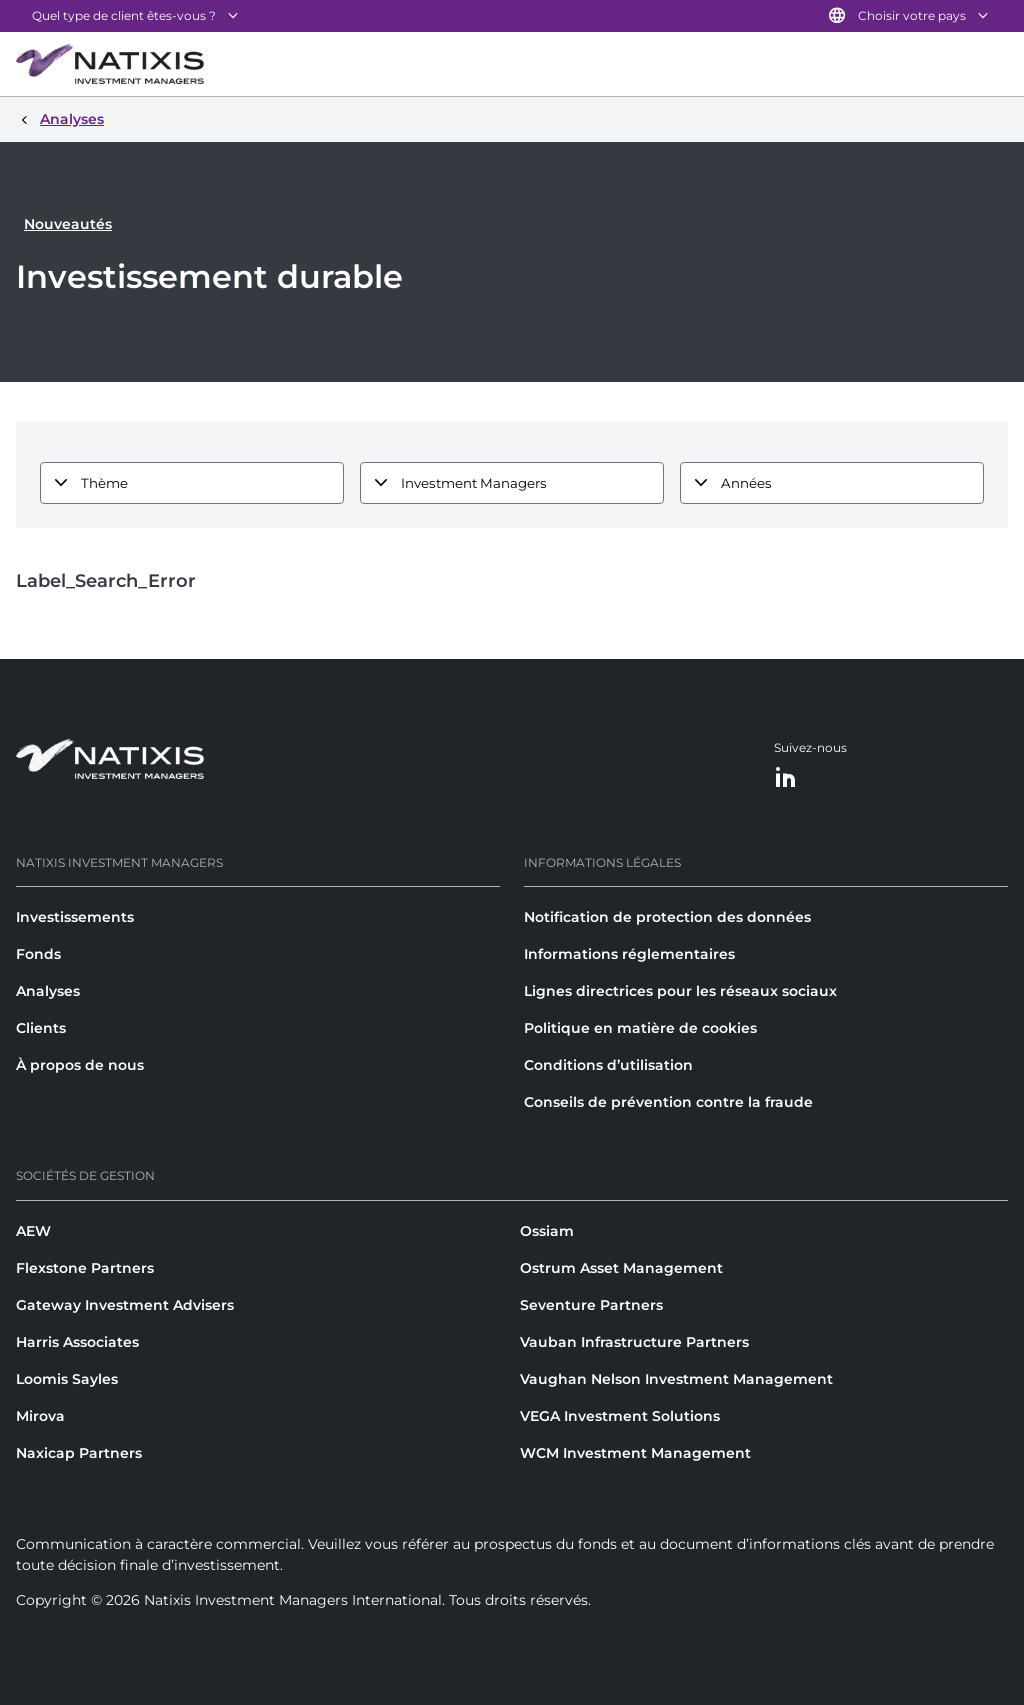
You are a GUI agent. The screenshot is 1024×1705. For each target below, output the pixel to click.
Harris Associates (77, 1342)
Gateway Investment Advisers (125, 1305)
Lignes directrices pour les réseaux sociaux (680, 991)
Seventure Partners (591, 1305)
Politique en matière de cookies (640, 1028)
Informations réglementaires (629, 954)
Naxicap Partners (79, 1453)
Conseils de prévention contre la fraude (668, 1102)
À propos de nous (80, 1065)
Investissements (75, 917)
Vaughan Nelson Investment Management (676, 1379)
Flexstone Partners (85, 1268)
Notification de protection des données (667, 917)
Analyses (48, 991)
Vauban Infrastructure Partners (634, 1342)
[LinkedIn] (786, 778)
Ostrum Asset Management (621, 1268)
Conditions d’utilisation (608, 1065)
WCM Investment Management (635, 1453)
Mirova (40, 1416)
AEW (33, 1231)
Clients (41, 1028)
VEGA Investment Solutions (620, 1416)
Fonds (38, 954)
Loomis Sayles (67, 1379)
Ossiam (547, 1231)
